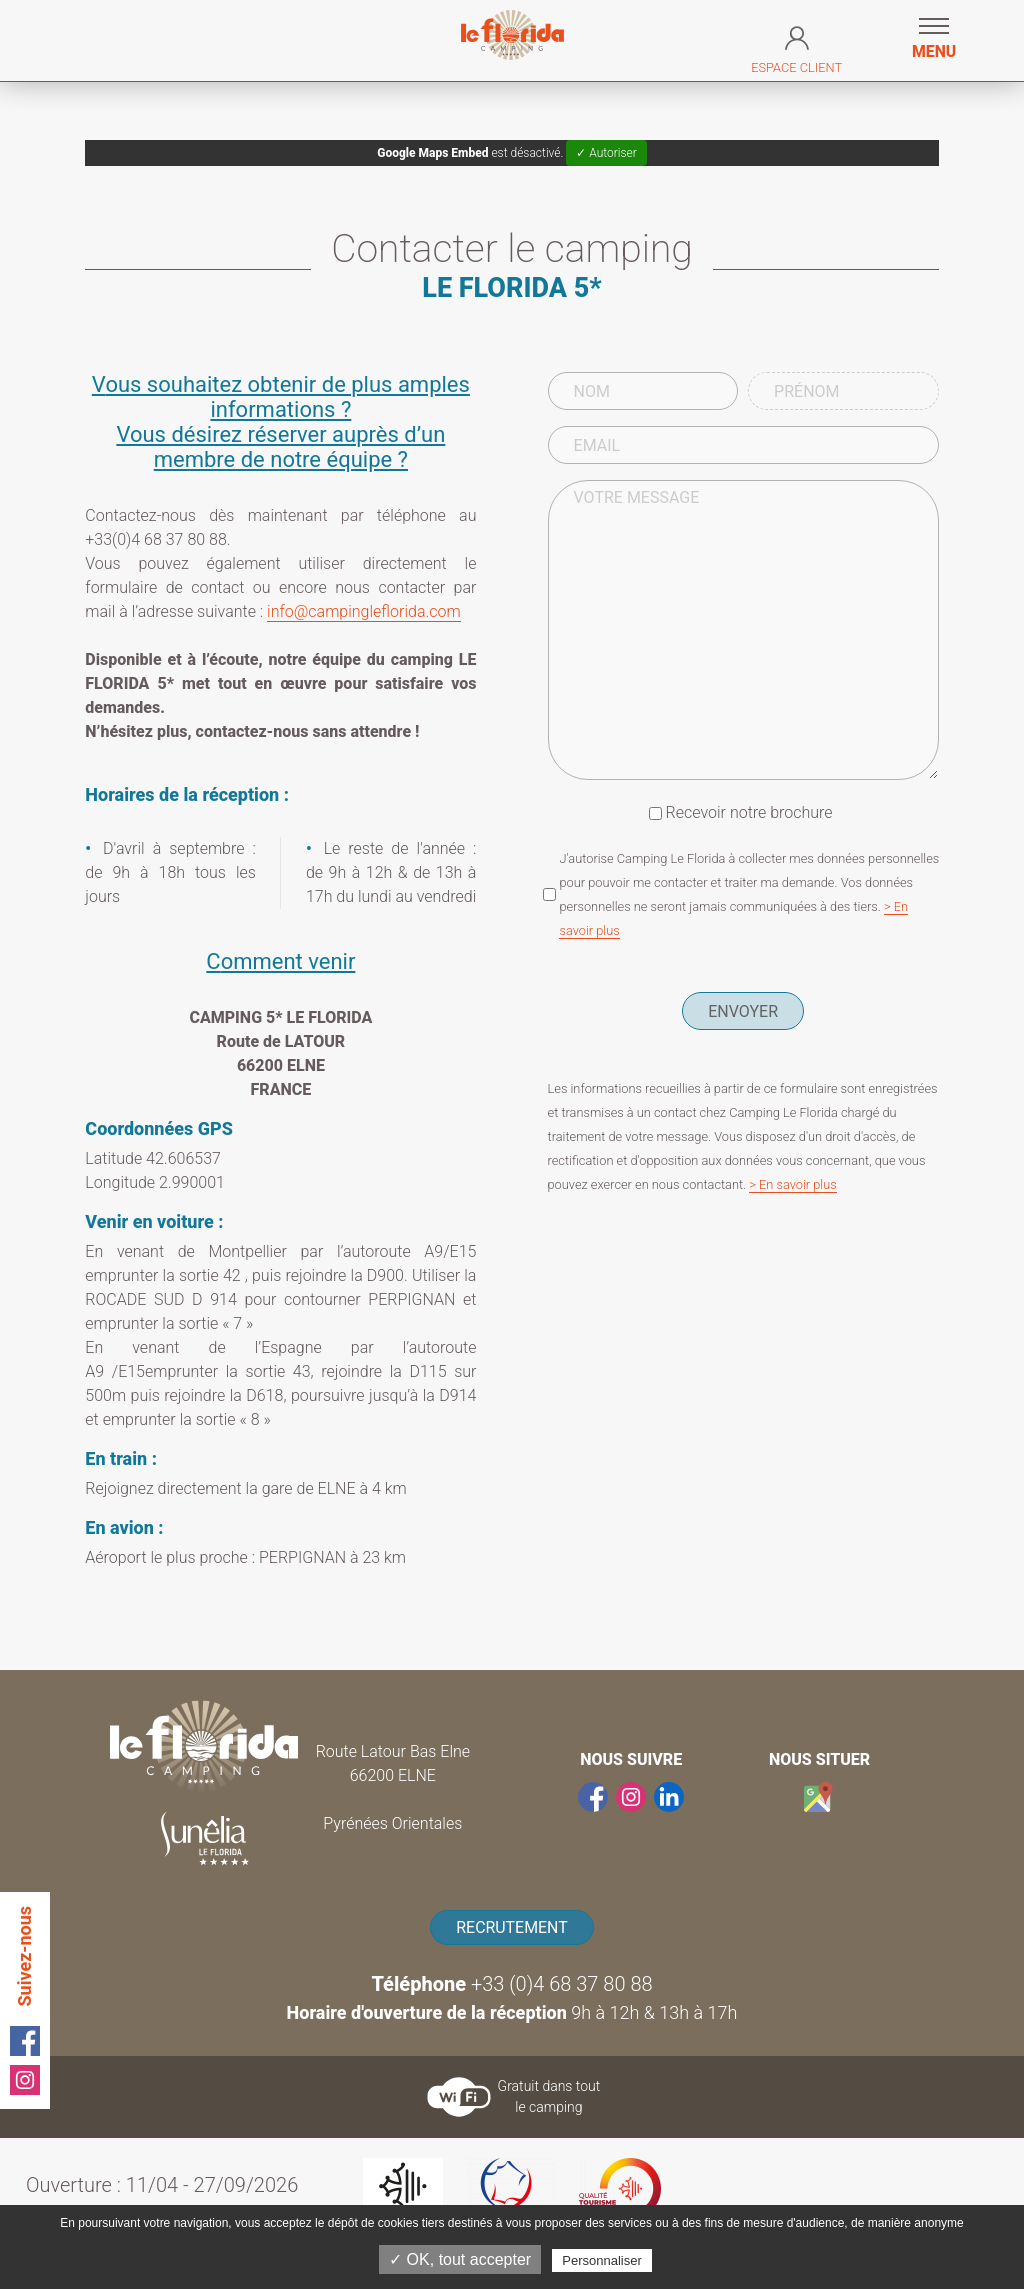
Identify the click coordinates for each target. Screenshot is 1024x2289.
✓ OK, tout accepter (460, 2259)
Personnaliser (602, 2260)
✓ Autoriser (606, 153)
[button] (933, 40)
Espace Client (796, 46)
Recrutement (512, 1927)
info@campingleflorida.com (364, 611)
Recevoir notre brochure (749, 812)
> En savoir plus (792, 1184)
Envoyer (743, 1011)
